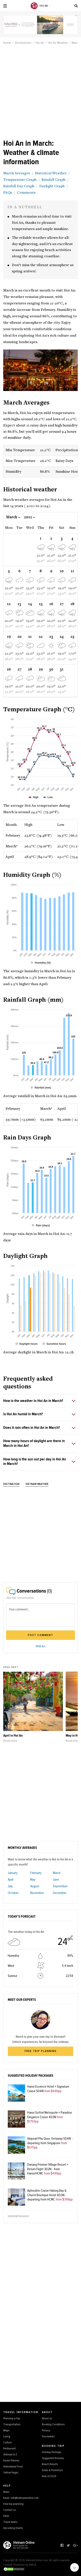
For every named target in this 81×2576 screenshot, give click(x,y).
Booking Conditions (53, 2424)
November (37, 1893)
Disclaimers (48, 2436)
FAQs (7, 193)
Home (7, 42)
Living (6, 2436)
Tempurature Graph (20, 180)
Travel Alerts (10, 2522)
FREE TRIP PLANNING (41, 2051)
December (60, 1893)
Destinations (23, 42)
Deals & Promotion (52, 2470)
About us (47, 2418)
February (35, 1873)
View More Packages (18, 2216)
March (56, 1873)
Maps (6, 2430)
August (34, 1886)
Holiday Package (51, 2452)
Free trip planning (13, 2503)
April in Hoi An (13, 1735)
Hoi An (40, 42)
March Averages (16, 173)
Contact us (9, 2510)
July (10, 1886)
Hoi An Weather (58, 42)
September (60, 1886)
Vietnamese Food (13, 2466)
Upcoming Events (13, 2528)
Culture (7, 2442)
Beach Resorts (50, 2464)
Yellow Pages (10, 2472)
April (10, 1879)
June (56, 1879)
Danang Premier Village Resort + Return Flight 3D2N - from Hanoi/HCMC (47, 2169)
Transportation (12, 2424)
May (32, 1879)
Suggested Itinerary (53, 2458)
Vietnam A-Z (10, 2454)
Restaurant (9, 2448)
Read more (10, 1740)
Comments (26, 193)
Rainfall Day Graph (18, 186)
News (6, 2491)
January (12, 1873)
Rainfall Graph (53, 180)
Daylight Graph (52, 186)
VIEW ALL (40, 1646)
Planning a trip (11, 2418)
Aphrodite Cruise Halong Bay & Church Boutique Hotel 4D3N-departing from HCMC (50, 2195)
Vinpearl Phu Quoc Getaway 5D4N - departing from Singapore (50, 2143)
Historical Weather (51, 173)
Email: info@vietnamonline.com (21, 2497)
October (13, 1893)
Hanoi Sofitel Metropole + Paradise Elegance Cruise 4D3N (49, 2117)
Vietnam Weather (36, 1484)
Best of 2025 (49, 2476)
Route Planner (11, 2460)
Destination (11, 1484)
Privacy (46, 2430)
